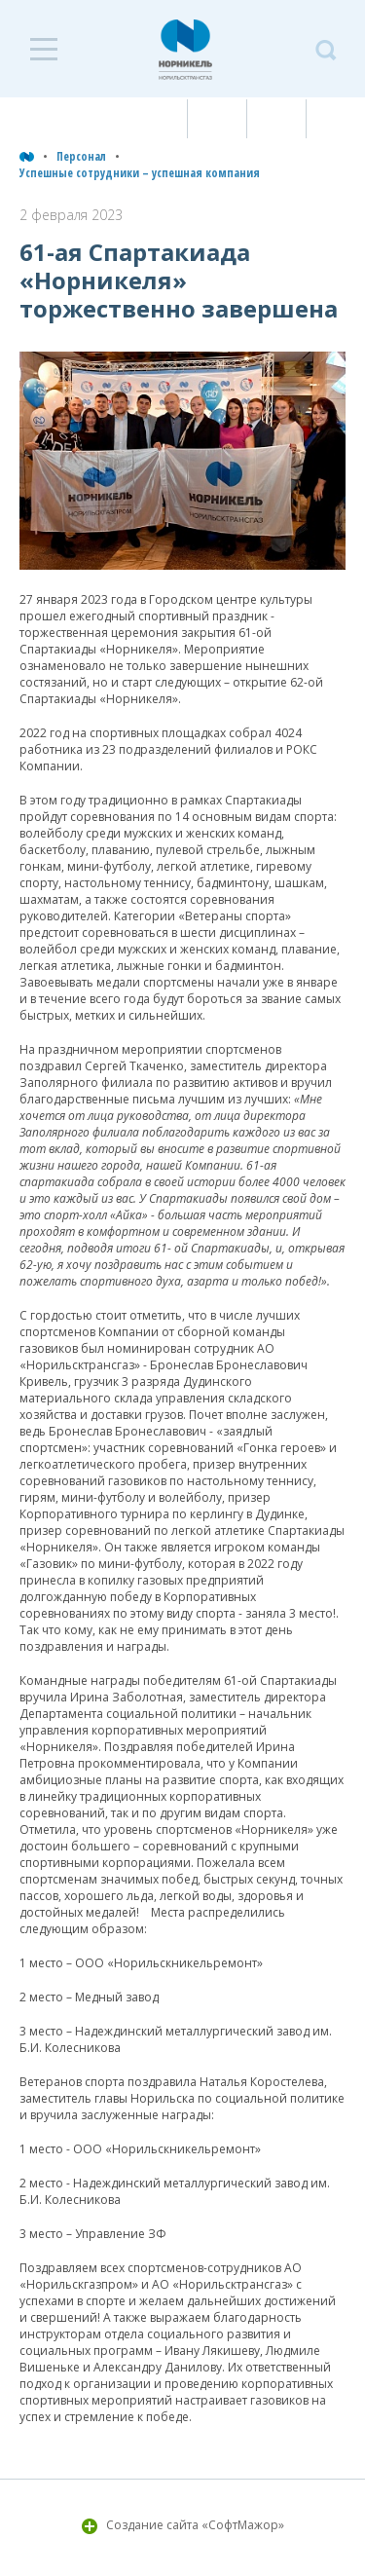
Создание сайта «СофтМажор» (195, 2525)
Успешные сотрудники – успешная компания (139, 173)
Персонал (81, 156)
